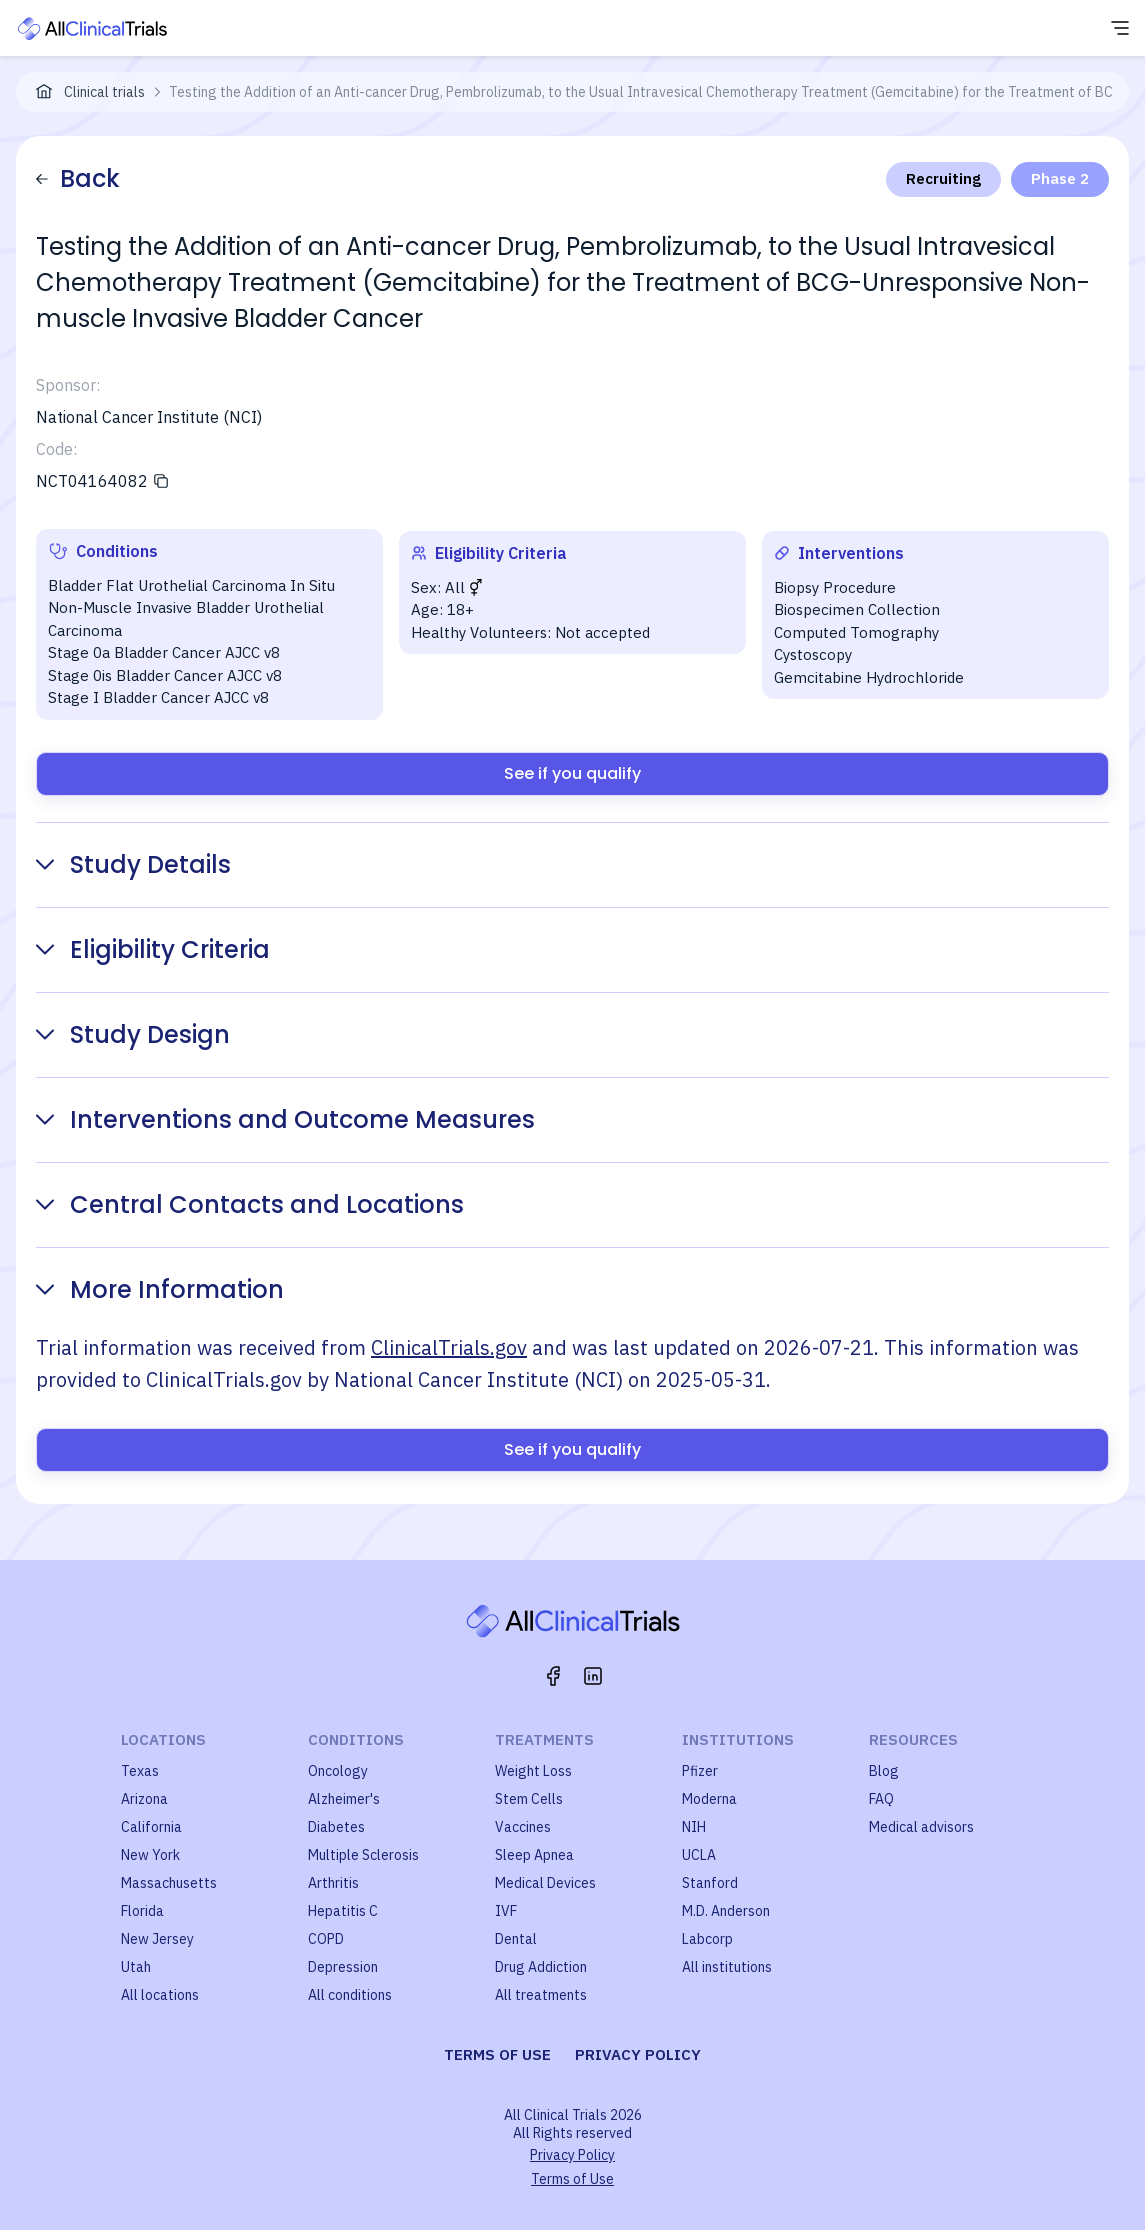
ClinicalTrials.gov (449, 1347)
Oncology (338, 1771)
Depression (343, 1967)
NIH (694, 1827)
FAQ (881, 1799)
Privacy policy (638, 2054)
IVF (506, 1911)
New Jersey (157, 1939)
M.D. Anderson (726, 1911)
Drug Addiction (541, 1967)
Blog (884, 1771)
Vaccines (523, 1827)
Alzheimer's (344, 1799)
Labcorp (707, 1939)
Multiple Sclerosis (363, 1855)
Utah (136, 1967)
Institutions (738, 1739)
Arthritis (333, 1883)
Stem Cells (529, 1799)
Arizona (144, 1799)
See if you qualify (572, 773)
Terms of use (497, 2054)
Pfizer (700, 1771)
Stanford (710, 1883)
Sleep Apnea (534, 1855)
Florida (142, 1911)
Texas (140, 1771)
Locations (163, 1739)
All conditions (350, 1995)
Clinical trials (104, 92)
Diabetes (336, 1827)
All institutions (727, 1967)
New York (150, 1855)
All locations (160, 1995)
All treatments (541, 1995)
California (151, 1827)
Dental (516, 1939)
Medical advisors (921, 1827)
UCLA (699, 1855)
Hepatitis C (343, 1911)
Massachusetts (169, 1883)
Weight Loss (533, 1771)
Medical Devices (545, 1883)
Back (78, 178)
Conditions (356, 1739)
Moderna (709, 1799)
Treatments (544, 1739)
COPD (326, 1939)
